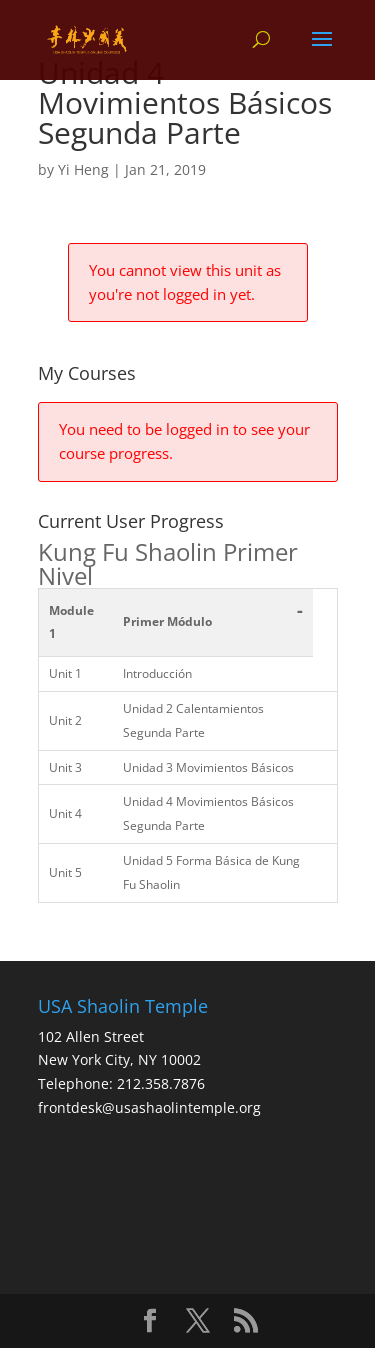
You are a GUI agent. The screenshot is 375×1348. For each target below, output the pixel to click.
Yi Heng (83, 169)
